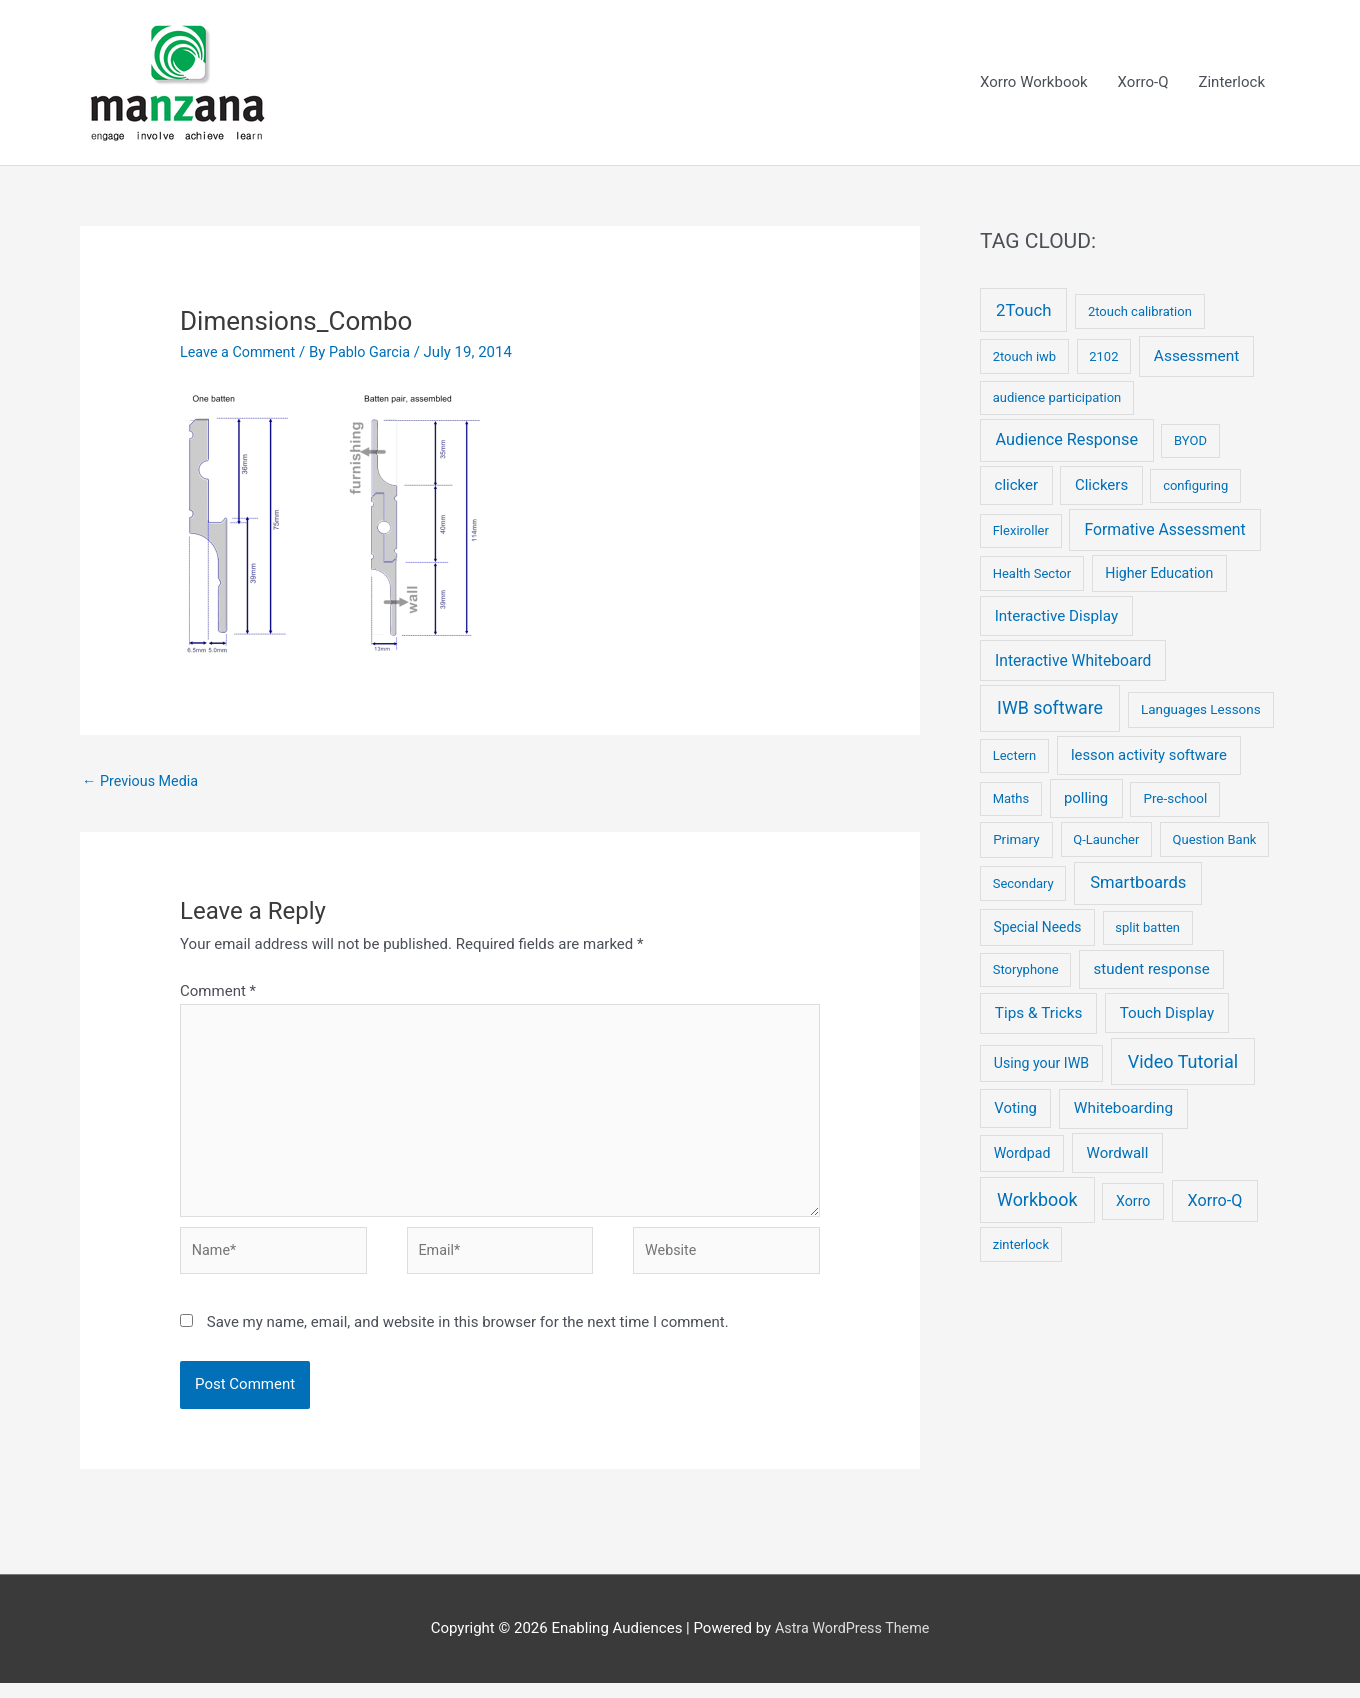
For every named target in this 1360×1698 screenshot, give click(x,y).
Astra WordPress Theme (852, 1643)
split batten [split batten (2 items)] (1147, 928)
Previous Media (143, 783)
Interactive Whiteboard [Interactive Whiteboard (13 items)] (1073, 661)
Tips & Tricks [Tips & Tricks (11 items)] (1039, 1014)
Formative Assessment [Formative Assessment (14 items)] (1164, 531)
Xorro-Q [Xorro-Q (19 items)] (1214, 1201)
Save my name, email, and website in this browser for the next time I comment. (468, 1337)
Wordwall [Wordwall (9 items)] (1118, 1154)
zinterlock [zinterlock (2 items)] (1021, 1245)
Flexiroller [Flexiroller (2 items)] (1021, 532)
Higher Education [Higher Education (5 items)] (1159, 574)
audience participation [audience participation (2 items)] (1057, 399)
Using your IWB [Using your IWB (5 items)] (1041, 1064)
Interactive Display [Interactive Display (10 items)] (1056, 617)
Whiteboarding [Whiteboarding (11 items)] (1123, 1110)
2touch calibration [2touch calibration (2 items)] (1140, 312)
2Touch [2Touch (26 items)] (1023, 311)
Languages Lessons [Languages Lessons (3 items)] (1201, 710)
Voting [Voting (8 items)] (1015, 1110)
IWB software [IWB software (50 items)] (1050, 708)
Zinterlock (1231, 83)
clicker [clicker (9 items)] (1017, 487)
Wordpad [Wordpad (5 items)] (1022, 1154)
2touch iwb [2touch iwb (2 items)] (1024, 357)
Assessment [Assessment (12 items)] (1197, 357)
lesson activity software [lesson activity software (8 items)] (1149, 757)
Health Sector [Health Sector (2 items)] (1032, 574)
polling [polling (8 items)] (1086, 800)
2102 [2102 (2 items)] (1103, 357)
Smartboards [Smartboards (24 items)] (1138, 883)
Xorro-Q (1143, 83)
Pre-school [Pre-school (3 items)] (1175, 800)
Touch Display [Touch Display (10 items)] (1167, 1014)
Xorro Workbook (1034, 83)
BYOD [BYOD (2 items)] (1190, 442)
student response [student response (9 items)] (1152, 971)
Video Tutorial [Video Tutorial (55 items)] (1183, 1062)
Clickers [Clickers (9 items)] (1101, 487)
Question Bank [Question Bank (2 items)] (1215, 840)
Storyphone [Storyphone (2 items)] (1026, 971)
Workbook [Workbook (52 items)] (1037, 1200)
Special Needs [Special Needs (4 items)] (1037, 928)
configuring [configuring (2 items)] (1195, 487)
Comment (218, 994)
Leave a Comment (240, 353)
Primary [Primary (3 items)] (1016, 840)
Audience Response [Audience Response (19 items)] (1067, 441)
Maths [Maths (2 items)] (1011, 800)
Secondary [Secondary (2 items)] (1023, 884)
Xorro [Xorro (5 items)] (1133, 1202)
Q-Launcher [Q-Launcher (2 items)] (1106, 840)
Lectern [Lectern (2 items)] (1014, 757)
